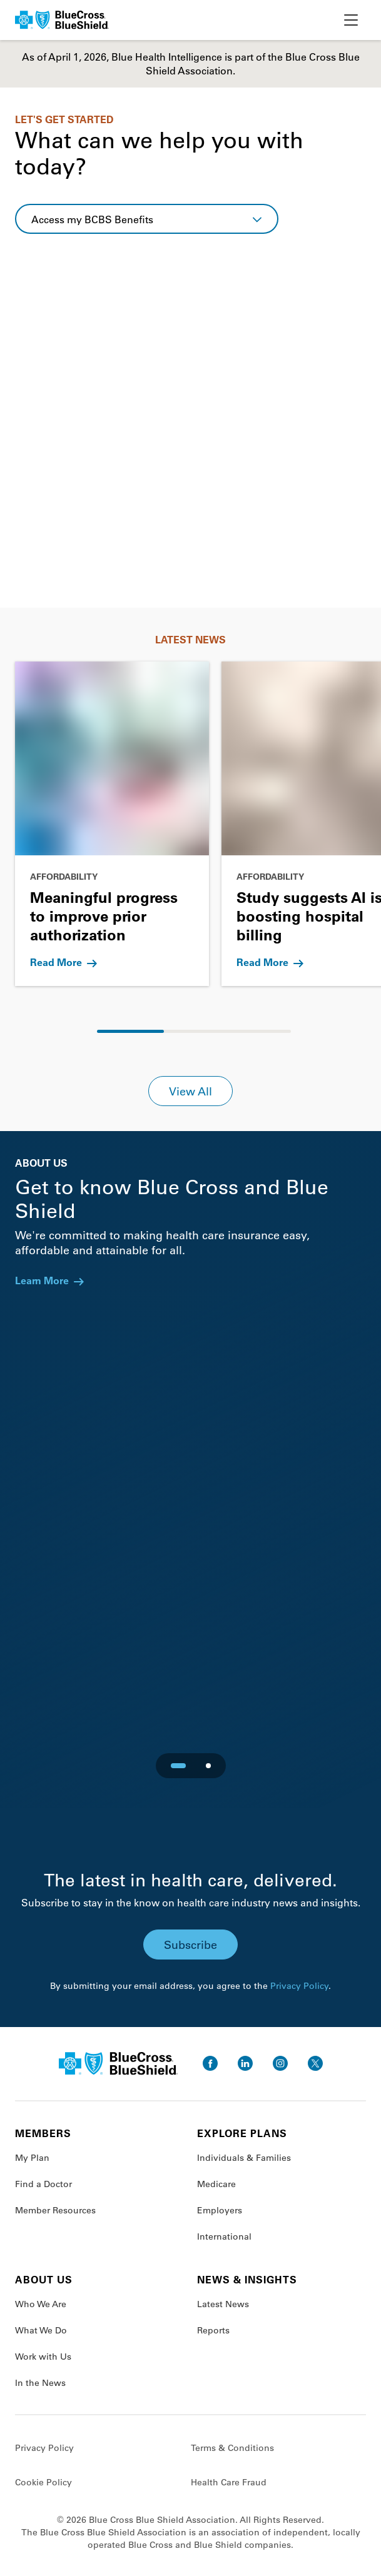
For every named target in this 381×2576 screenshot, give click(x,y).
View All (190, 1091)
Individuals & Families (244, 2157)
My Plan (32, 2157)
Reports (213, 2330)
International (224, 2236)
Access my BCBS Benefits (92, 219)
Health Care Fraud (229, 2482)
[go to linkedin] (245, 2063)
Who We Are (40, 2304)
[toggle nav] (351, 20)
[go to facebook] (210, 2063)
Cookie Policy (43, 2482)
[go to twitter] (315, 2063)
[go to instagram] (280, 2063)
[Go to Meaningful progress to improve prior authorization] (112, 824)
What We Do (41, 2330)
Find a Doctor (43, 2184)
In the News (40, 2382)
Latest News (223, 2304)
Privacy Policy (299, 1985)
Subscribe (190, 1944)
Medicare (216, 2184)
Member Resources (55, 2210)
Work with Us (43, 2356)
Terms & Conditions (232, 2447)
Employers (219, 2210)
